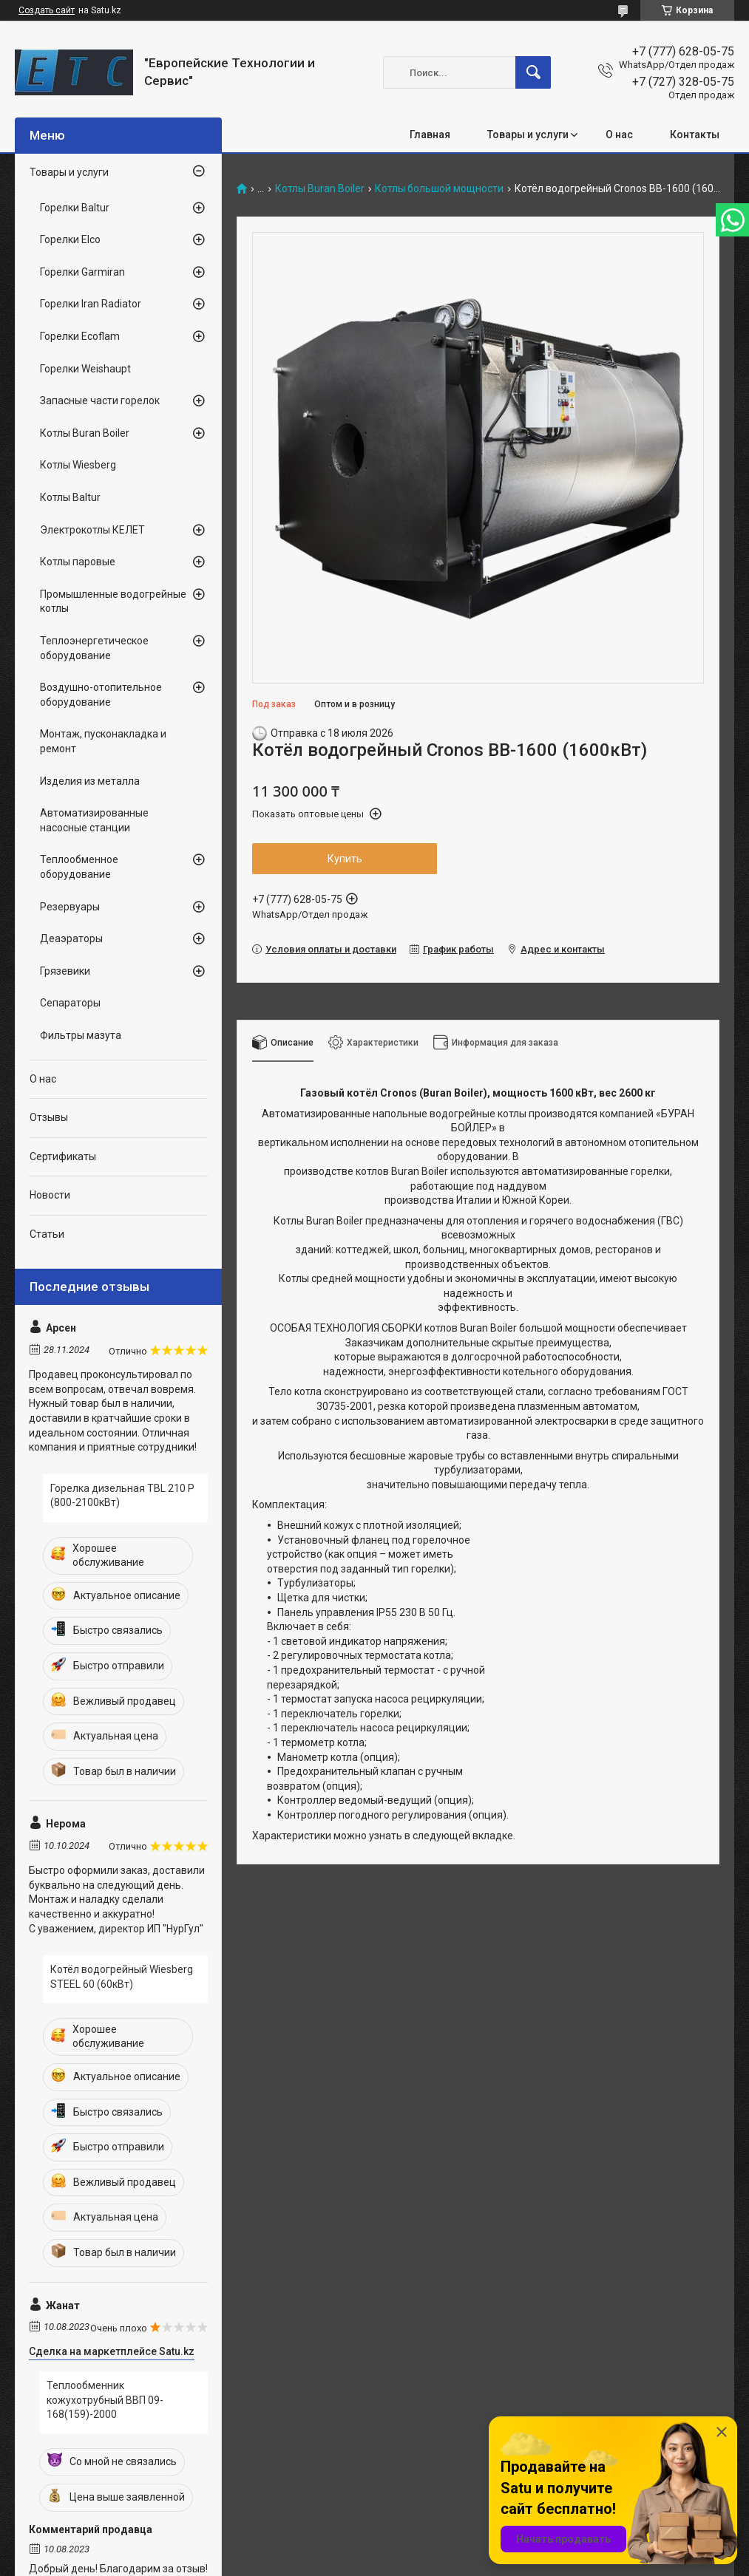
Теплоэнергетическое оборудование (94, 648)
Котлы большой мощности (439, 188)
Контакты (694, 134)
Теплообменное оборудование (79, 866)
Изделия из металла (90, 781)
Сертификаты (63, 1156)
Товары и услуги (528, 134)
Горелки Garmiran (82, 272)
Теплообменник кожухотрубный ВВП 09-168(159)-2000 (105, 2399)
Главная (430, 134)
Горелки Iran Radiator (90, 304)
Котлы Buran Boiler (320, 188)
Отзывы (49, 1117)
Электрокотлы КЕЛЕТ (92, 530)
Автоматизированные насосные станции (94, 820)
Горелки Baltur (74, 208)
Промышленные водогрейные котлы (113, 601)
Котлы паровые (77, 562)
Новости (50, 1195)
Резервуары (70, 907)
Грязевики (65, 971)
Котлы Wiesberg (78, 465)
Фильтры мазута (80, 1035)
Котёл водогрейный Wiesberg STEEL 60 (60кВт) (121, 1976)
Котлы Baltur (70, 497)
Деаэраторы (71, 938)
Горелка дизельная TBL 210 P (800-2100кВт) (122, 1495)
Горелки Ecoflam (80, 336)
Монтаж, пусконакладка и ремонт (103, 741)
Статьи (47, 1234)
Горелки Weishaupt (85, 369)
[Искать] (533, 72)
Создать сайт (46, 10)
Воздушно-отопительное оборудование (101, 694)
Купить (345, 859)
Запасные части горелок (100, 400)
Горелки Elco (70, 239)
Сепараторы (70, 1003)
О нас (619, 134)
